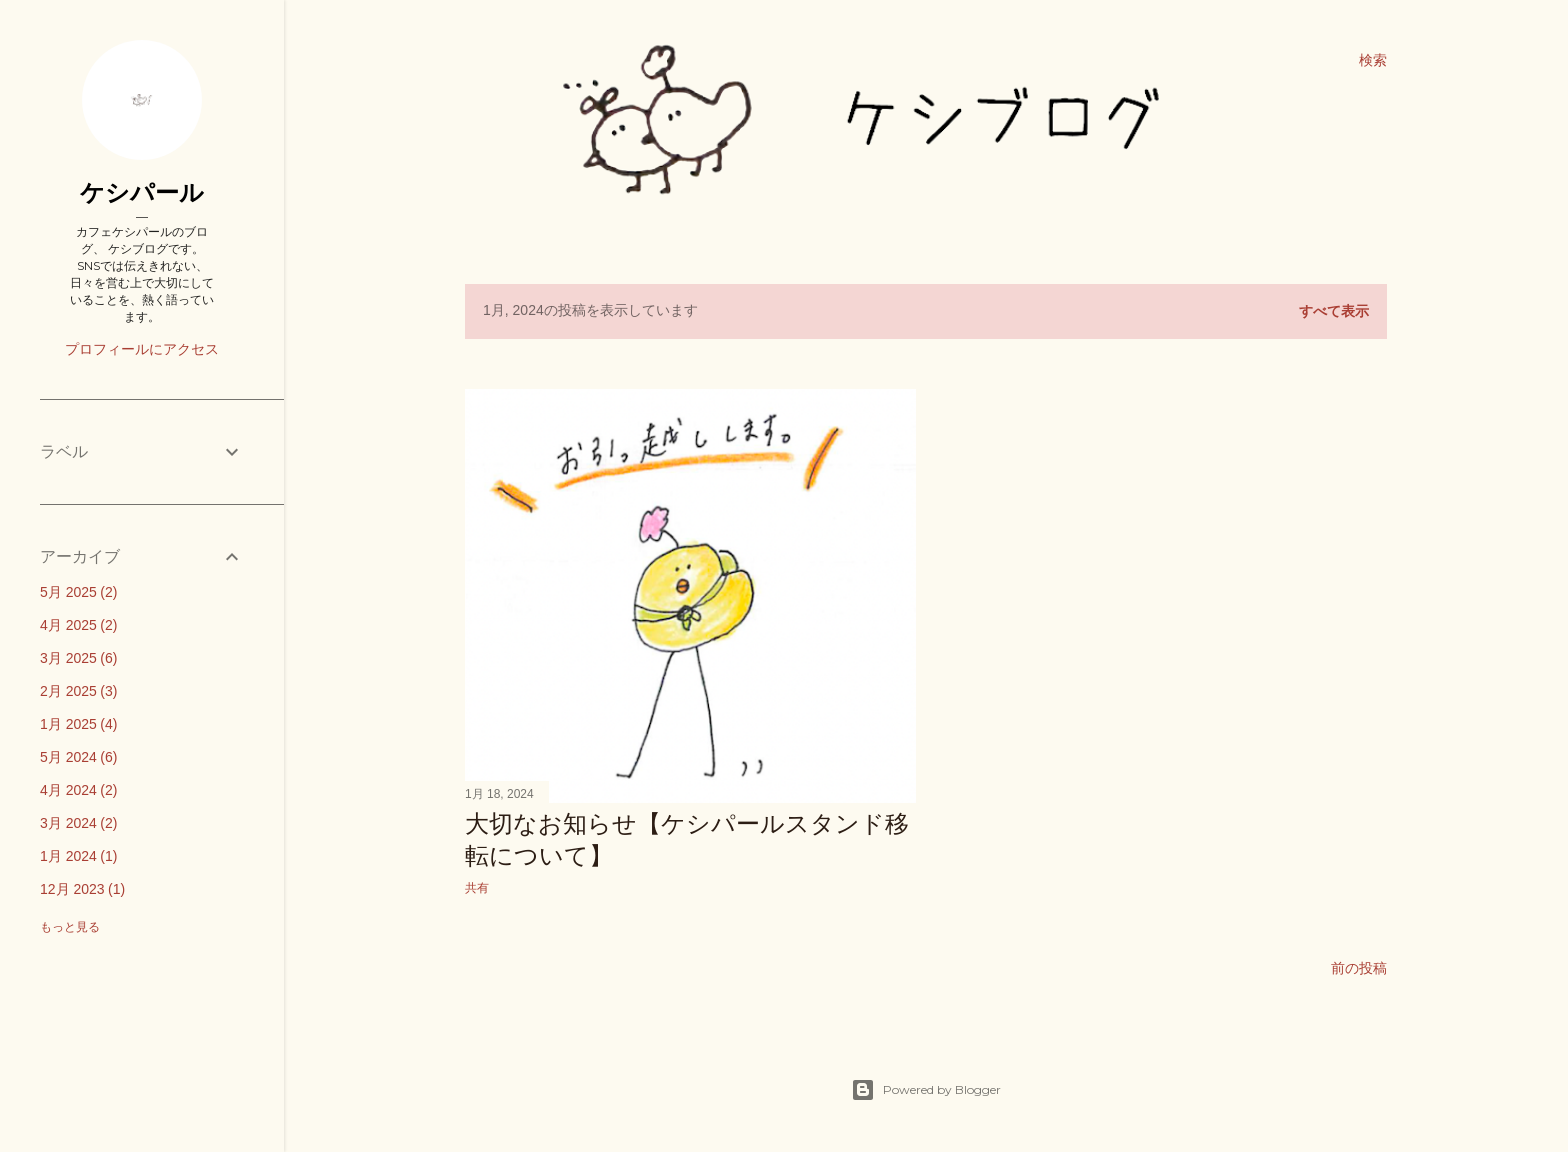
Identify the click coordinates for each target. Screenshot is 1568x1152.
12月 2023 (82, 889)
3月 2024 (78, 823)
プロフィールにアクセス (142, 349)
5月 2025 (78, 592)
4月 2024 (78, 790)
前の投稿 (1359, 968)
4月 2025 (78, 625)
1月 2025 (78, 724)
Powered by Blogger (926, 1090)
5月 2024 (78, 757)
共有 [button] (477, 887)
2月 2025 (78, 691)
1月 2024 (78, 856)
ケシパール (142, 192)
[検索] (1373, 60)
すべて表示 (1334, 311)
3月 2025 (78, 658)
